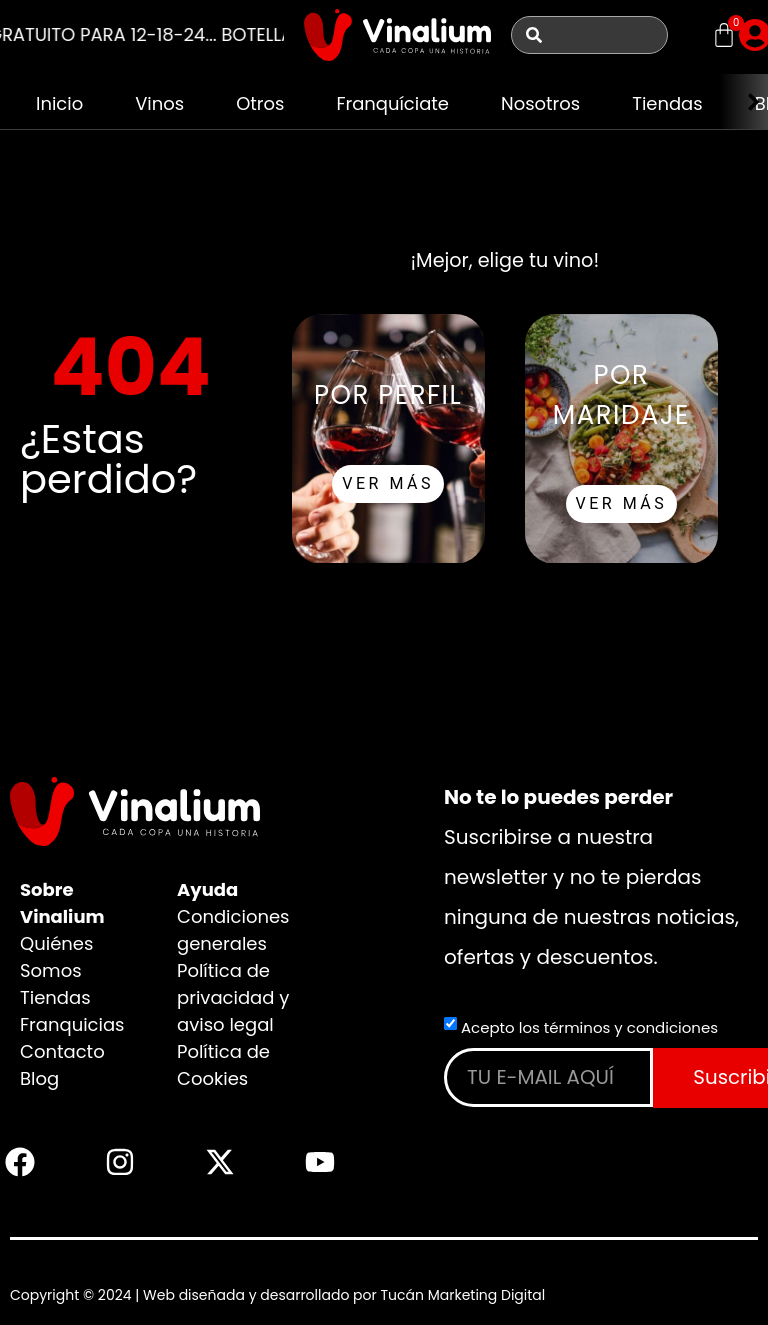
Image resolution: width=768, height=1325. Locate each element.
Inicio (59, 103)
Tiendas (668, 103)
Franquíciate (393, 103)
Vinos (159, 103)
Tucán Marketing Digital (462, 1295)
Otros (260, 103)
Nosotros (540, 103)
